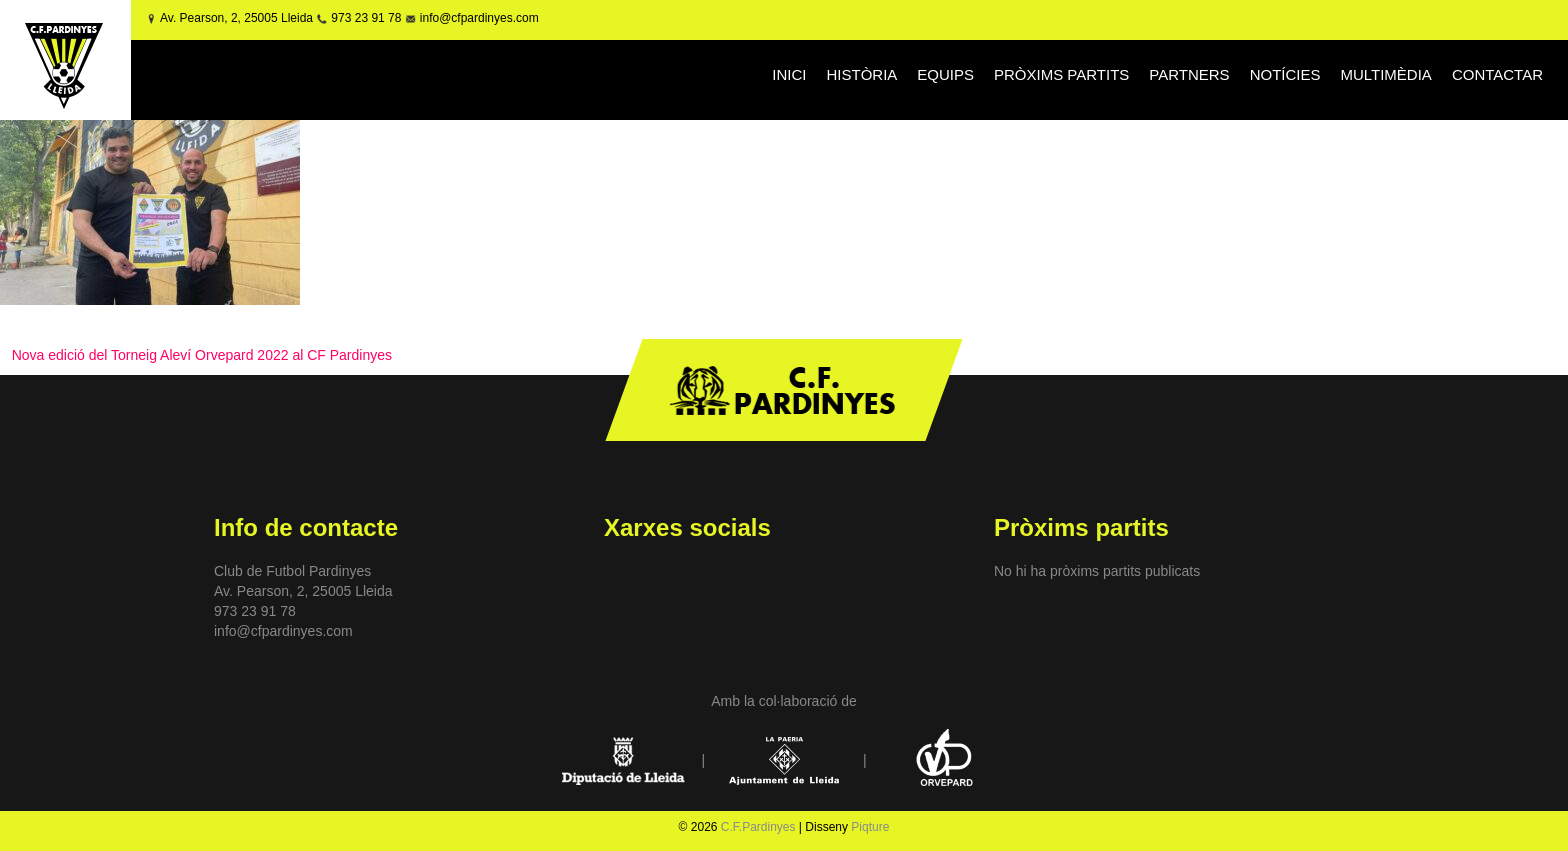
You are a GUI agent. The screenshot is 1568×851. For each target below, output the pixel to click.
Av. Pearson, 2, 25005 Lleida (236, 18)
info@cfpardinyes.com (477, 18)
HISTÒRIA (861, 74)
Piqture (870, 827)
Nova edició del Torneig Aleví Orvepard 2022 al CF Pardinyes (202, 355)
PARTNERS (1189, 74)
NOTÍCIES (1285, 74)
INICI (789, 74)
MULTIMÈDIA (1385, 74)
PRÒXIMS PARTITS (1061, 74)
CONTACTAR (1497, 74)
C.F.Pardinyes (758, 827)
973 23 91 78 (366, 18)
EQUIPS (945, 74)
